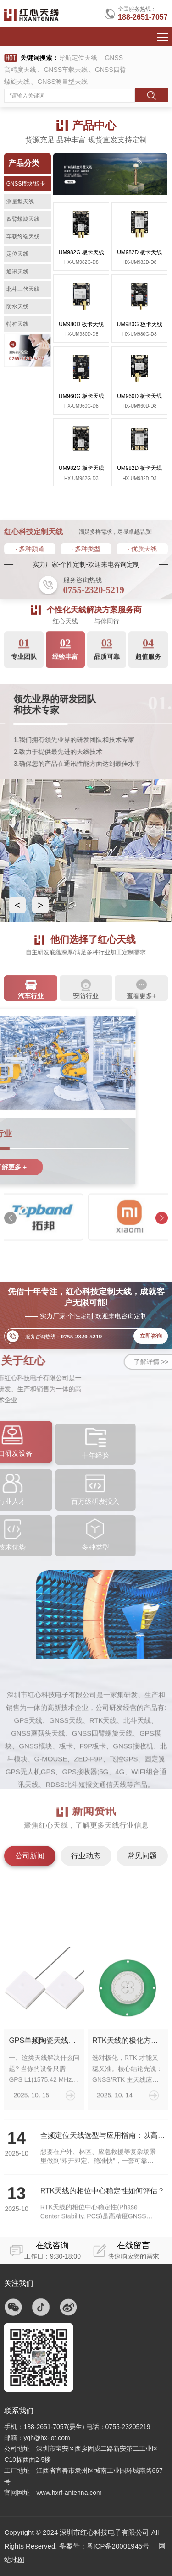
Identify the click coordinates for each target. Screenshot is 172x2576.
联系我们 (18, 2411)
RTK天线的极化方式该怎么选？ (127, 2186)
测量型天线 (20, 201)
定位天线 (17, 254)
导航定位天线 (78, 57)
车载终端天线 (22, 236)
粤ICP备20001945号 (118, 2546)
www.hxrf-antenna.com (68, 2492)
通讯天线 (17, 271)
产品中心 (94, 125)
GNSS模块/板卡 (25, 183)
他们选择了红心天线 (90, 941)
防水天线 (17, 306)
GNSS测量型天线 (62, 81)
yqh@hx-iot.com (46, 2437)
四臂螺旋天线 (22, 219)
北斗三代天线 (22, 289)
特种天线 (17, 324)
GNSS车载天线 (66, 69)
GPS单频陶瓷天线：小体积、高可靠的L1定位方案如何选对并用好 (44, 2186)
